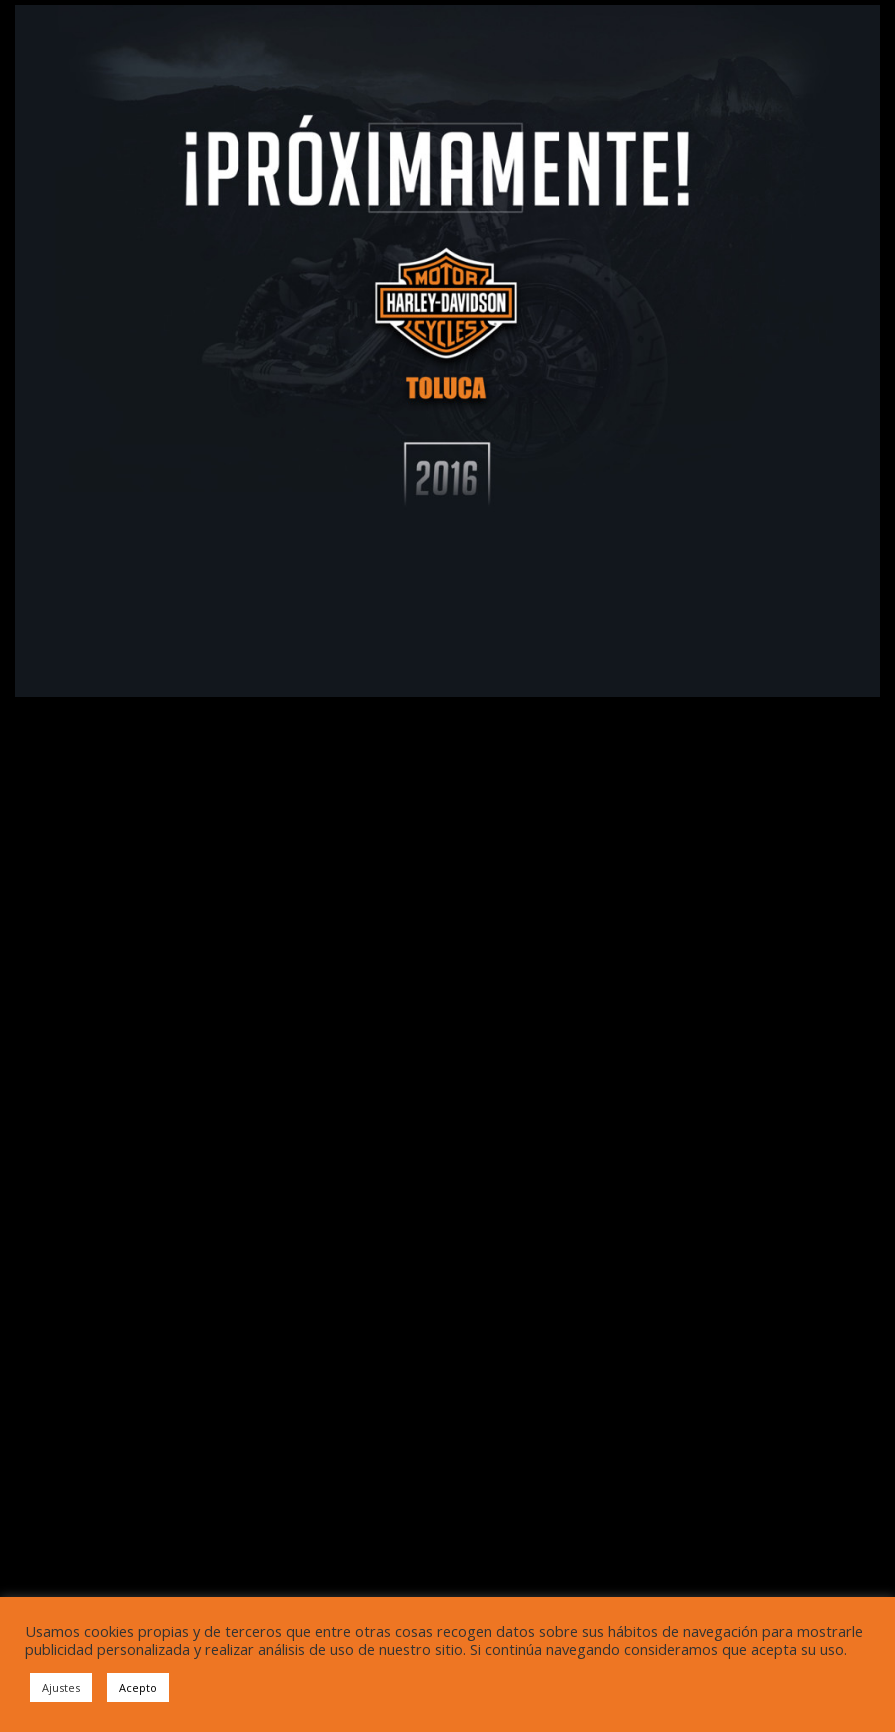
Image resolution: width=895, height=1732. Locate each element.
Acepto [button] (138, 1687)
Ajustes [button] (61, 1687)
